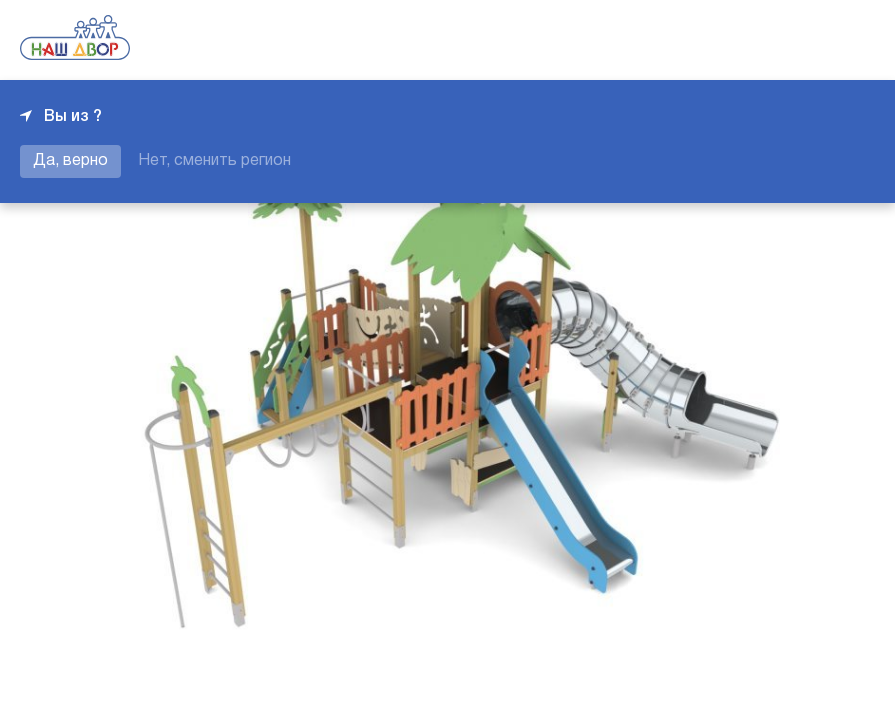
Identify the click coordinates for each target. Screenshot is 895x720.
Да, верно (70, 161)
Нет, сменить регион (214, 161)
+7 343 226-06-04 (807, 40)
